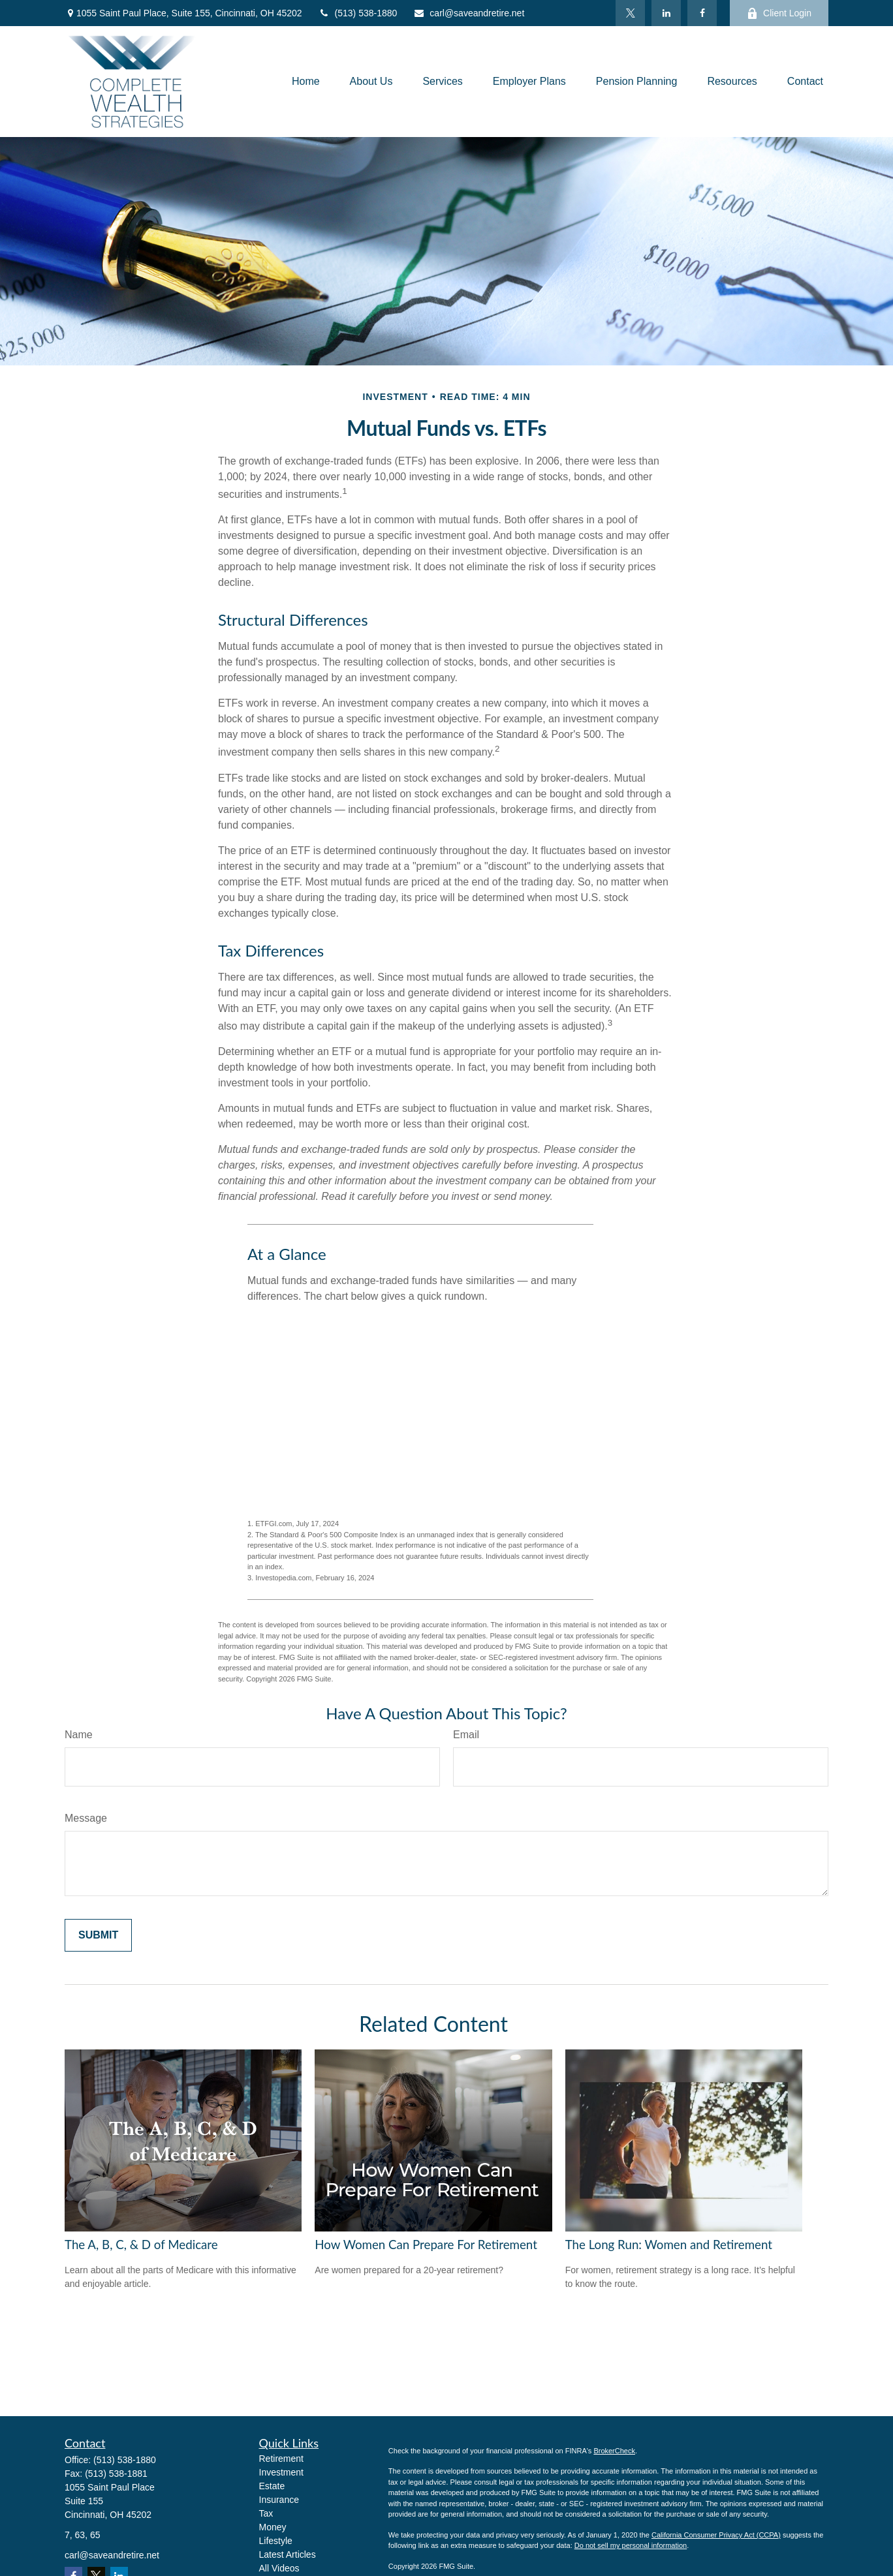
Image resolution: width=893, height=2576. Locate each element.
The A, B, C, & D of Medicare (141, 2244)
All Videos (279, 2568)
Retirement (281, 2458)
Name (79, 1734)
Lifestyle (275, 2541)
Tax (266, 2513)
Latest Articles (287, 2554)
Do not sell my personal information (630, 2545)
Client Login (779, 13)
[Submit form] (98, 1935)
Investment (281, 2472)
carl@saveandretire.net (468, 13)
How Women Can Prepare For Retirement (426, 2244)
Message (86, 1818)
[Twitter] (630, 13)
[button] (306, 81)
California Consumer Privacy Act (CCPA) (716, 2535)
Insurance (279, 2499)
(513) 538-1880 (358, 13)
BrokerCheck (614, 2451)
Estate (272, 2486)
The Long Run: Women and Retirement (668, 2244)
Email (466, 1734)
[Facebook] (702, 13)
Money (273, 2527)
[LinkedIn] (666, 13)
